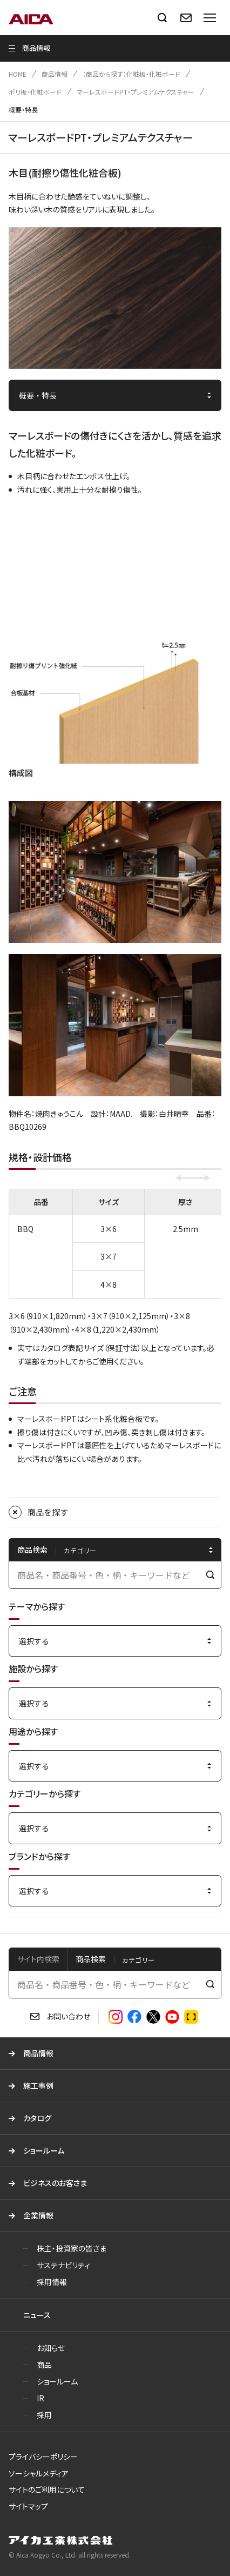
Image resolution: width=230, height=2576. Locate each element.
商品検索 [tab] (91, 1958)
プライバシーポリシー (43, 2456)
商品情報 (54, 73)
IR (40, 2398)
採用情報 (52, 2281)
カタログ (37, 2118)
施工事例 (38, 2085)
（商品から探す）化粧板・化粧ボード (131, 73)
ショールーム (43, 2150)
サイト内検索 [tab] (38, 1958)
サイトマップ (28, 2506)
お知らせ (51, 2347)
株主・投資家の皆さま (71, 2248)
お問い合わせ (68, 2016)
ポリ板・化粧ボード (35, 91)
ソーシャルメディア (39, 2473)
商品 (44, 2364)
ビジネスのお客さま (55, 2182)
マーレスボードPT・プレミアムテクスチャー (135, 91)
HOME (17, 73)
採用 (44, 2414)
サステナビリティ (63, 2265)
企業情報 (38, 2215)
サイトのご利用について (47, 2489)
